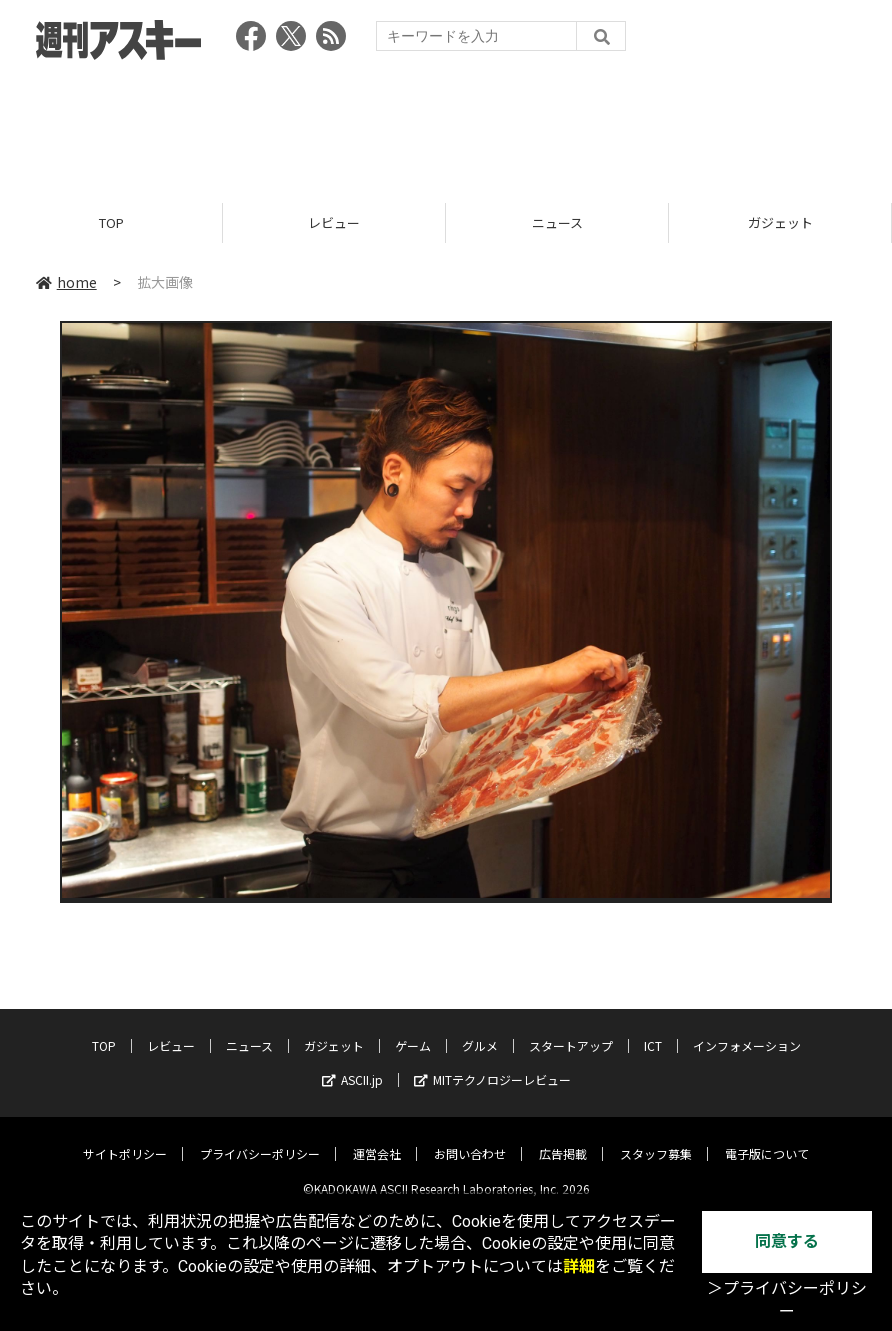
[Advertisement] (446, 125)
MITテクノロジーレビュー (492, 1064)
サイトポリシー (125, 1138)
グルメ (480, 1030)
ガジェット (780, 222)
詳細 (579, 1266)
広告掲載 (563, 1138)
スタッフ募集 (656, 1138)
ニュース (557, 222)
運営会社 (377, 1138)
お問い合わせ (470, 1138)
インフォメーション (747, 1030)
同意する (787, 1241)
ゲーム (413, 1030)
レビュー (334, 222)
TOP (111, 222)
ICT (653, 1030)
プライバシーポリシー (260, 1138)
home (66, 282)
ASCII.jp (352, 1064)
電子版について (767, 1138)
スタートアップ (571, 1030)
